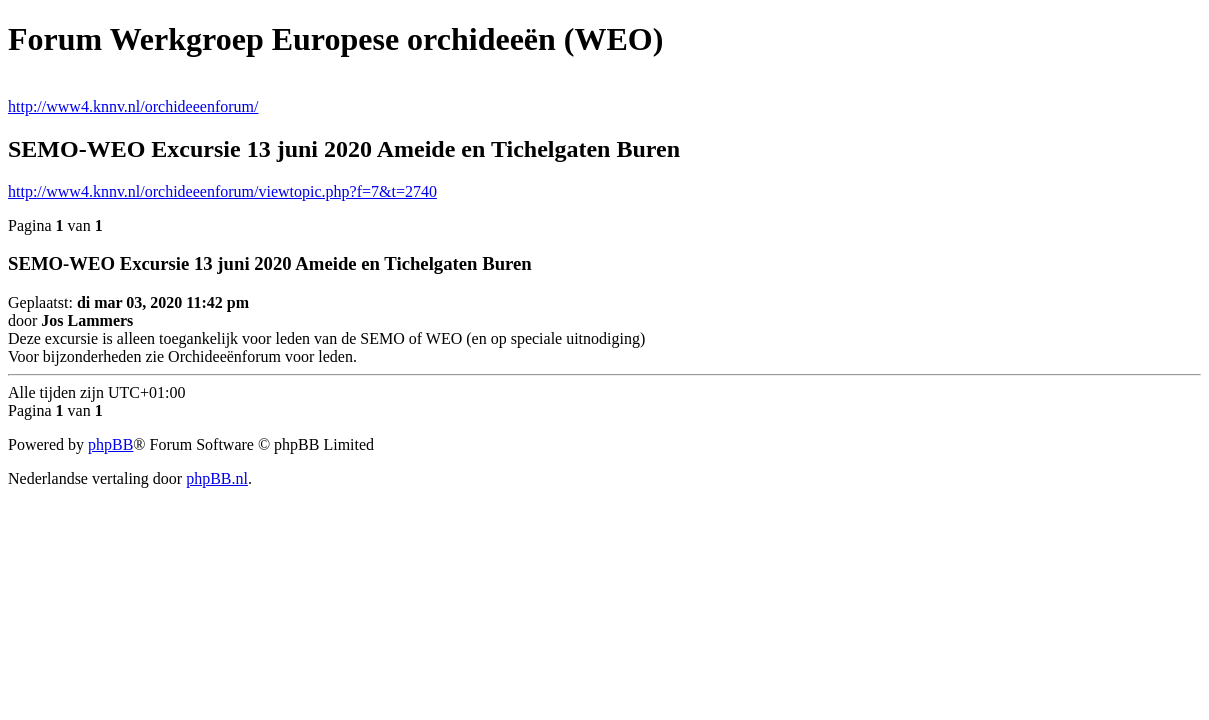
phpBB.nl (217, 478)
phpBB (110, 444)
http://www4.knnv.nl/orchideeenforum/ (133, 106)
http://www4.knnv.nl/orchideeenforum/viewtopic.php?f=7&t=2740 (222, 191)
